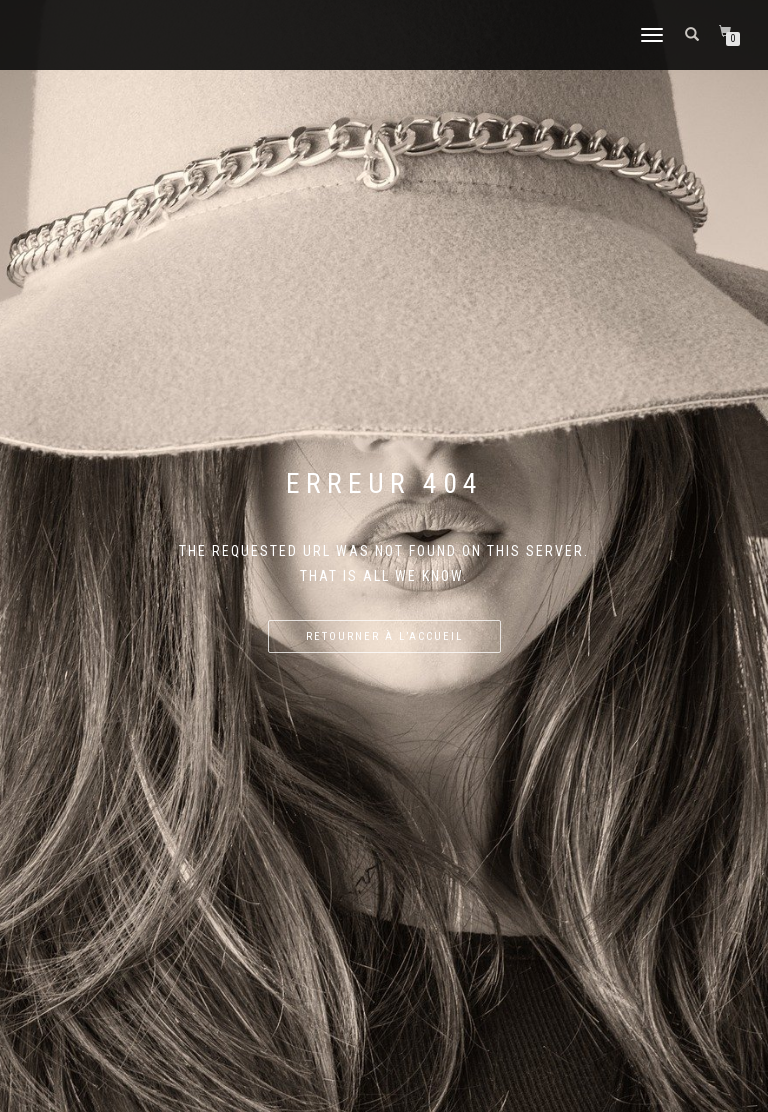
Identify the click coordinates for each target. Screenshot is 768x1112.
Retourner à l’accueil (384, 636)
